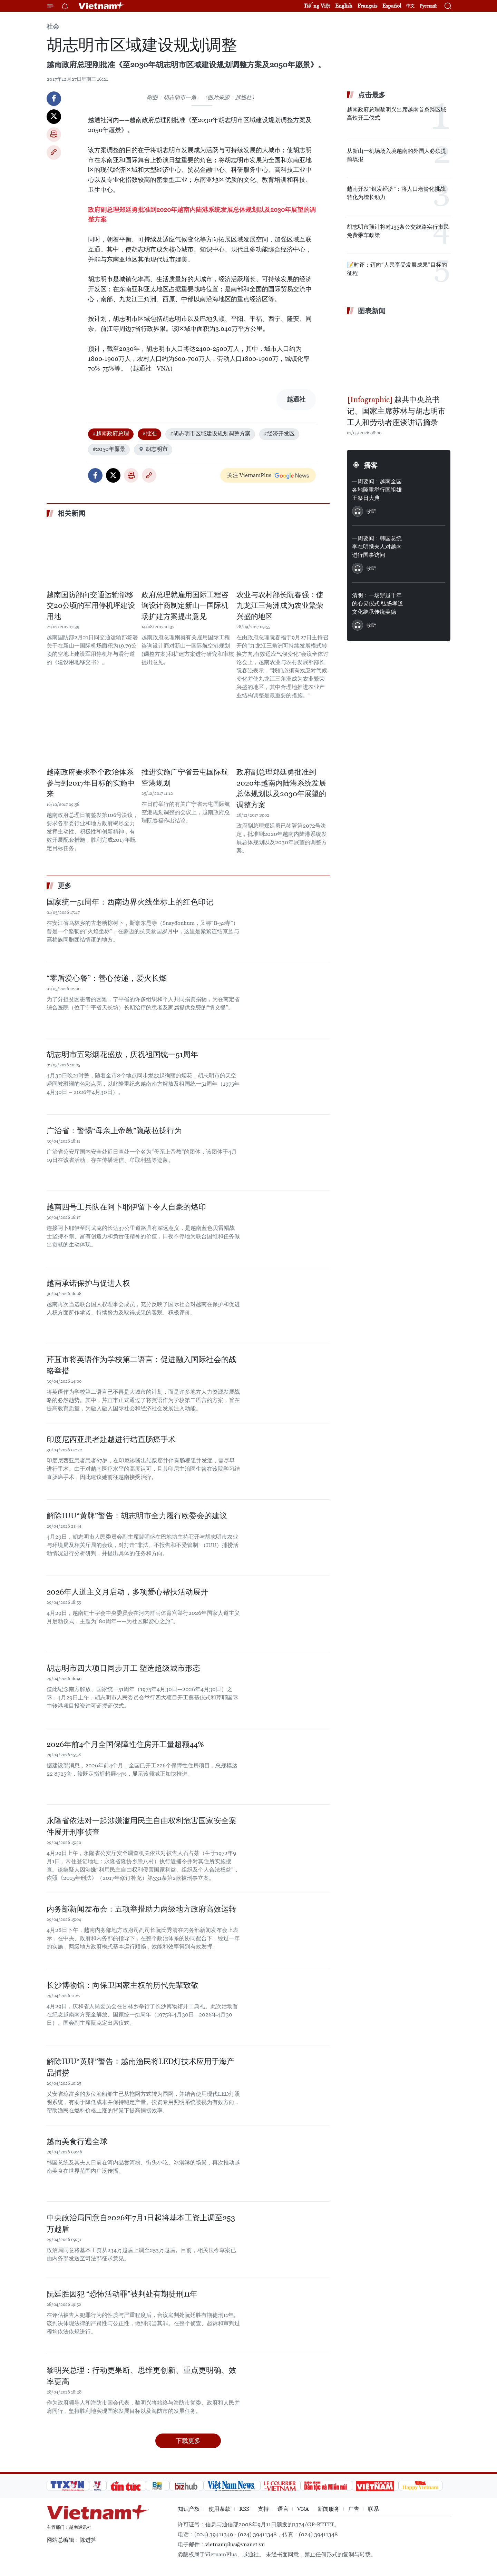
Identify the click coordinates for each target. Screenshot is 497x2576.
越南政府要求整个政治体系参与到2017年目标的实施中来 (91, 783)
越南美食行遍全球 (77, 2141)
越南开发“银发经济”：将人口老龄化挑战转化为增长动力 (396, 193)
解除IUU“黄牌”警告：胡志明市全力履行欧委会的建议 (137, 1515)
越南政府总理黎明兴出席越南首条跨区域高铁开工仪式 (396, 113)
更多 (64, 885)
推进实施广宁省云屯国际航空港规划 (185, 777)
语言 (283, 2509)
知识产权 (189, 2509)
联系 (373, 2509)
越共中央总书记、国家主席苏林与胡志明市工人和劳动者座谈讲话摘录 (396, 411)
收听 (371, 511)
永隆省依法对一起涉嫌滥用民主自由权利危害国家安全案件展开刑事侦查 (141, 1826)
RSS (244, 2509)
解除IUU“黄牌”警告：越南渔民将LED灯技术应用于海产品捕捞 (140, 2067)
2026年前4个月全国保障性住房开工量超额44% (125, 1744)
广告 (353, 2509)
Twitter (54, 116)
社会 (53, 26)
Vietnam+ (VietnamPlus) (101, 6)
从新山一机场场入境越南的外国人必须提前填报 (396, 155)
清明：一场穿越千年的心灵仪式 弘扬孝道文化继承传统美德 (377, 603)
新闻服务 (329, 2509)
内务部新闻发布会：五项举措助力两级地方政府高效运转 (141, 1909)
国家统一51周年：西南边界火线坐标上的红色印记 (130, 902)
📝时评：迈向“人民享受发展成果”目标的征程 (397, 268)
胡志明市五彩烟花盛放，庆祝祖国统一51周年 (122, 1054)
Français (367, 6)
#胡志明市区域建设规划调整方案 (210, 433)
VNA (303, 2509)
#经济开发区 (279, 433)
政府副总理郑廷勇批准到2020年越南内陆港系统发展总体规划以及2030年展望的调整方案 (281, 788)
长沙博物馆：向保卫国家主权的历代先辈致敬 (122, 1985)
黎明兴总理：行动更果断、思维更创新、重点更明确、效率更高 (141, 2376)
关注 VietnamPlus (249, 475)
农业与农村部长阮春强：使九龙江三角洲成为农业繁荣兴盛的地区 (279, 606)
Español (391, 6)
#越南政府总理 (110, 433)
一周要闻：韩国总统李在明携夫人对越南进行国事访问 (377, 546)
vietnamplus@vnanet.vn (235, 2544)
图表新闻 (372, 311)
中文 (410, 5)
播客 (371, 465)
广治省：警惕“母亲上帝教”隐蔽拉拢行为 (114, 1130)
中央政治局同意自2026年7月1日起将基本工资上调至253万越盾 (141, 2223)
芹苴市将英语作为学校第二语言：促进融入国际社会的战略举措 (141, 1365)
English (343, 6)
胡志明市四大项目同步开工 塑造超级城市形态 (123, 1668)
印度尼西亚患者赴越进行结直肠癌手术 (111, 1439)
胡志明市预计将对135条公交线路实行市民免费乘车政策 (398, 231)
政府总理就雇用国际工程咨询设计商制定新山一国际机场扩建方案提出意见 (185, 606)
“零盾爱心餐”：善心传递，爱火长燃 (107, 978)
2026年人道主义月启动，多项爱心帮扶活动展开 (127, 1592)
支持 (263, 2509)
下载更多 (188, 2440)
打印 (54, 134)
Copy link (54, 152)
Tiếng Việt (317, 6)
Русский (428, 6)
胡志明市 (153, 449)
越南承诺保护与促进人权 (88, 1283)
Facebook (54, 98)
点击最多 (372, 95)
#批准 (149, 433)
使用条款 (219, 2509)
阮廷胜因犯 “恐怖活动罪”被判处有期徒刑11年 (122, 2294)
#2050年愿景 (108, 449)
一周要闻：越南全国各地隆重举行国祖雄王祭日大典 (377, 489)
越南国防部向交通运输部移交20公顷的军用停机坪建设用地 (91, 606)
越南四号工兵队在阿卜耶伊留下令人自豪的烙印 (126, 1207)
